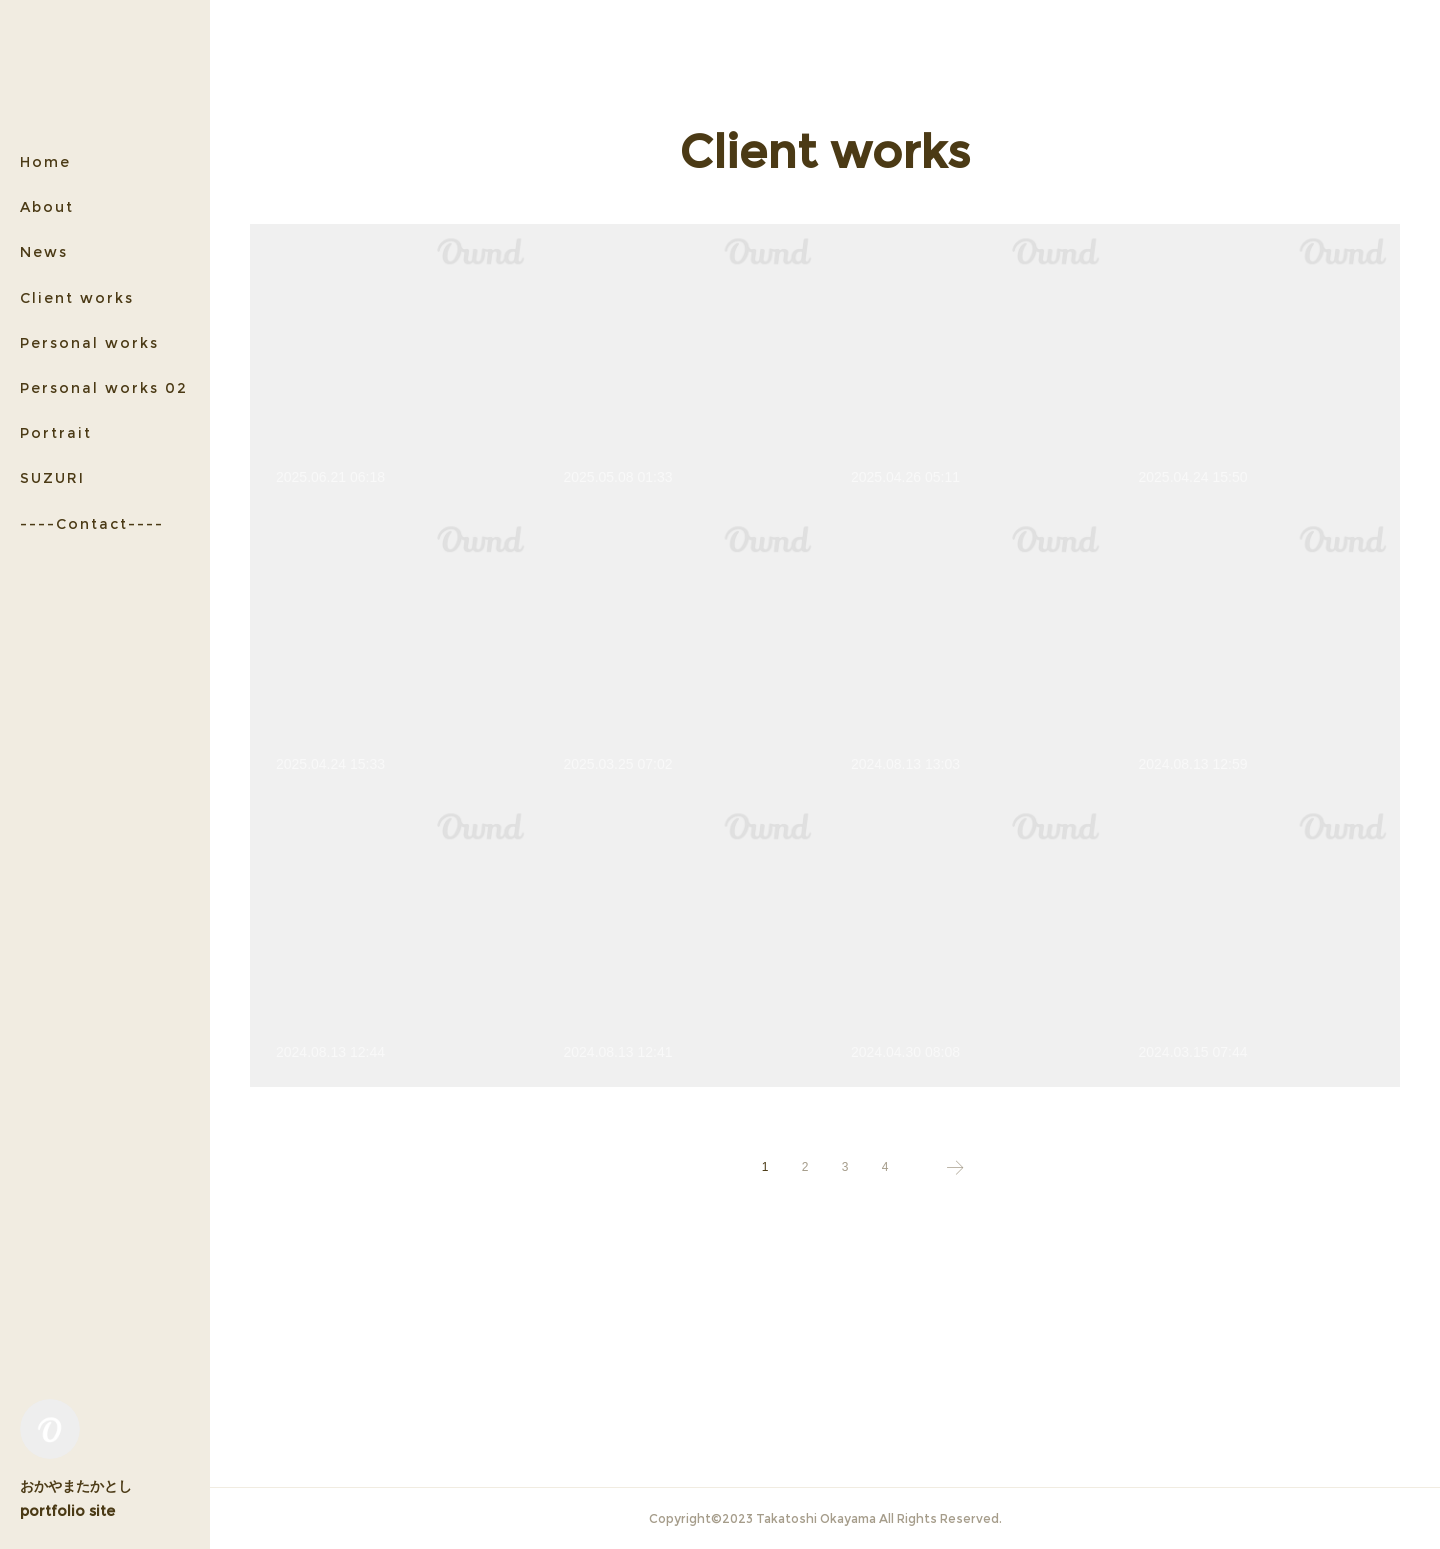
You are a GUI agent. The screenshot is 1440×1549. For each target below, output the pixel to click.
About (47, 207)
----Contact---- (92, 524)
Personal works (89, 343)
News (44, 252)
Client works (77, 298)
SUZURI (52, 478)
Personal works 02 (104, 388)
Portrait (56, 433)
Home (45, 162)
